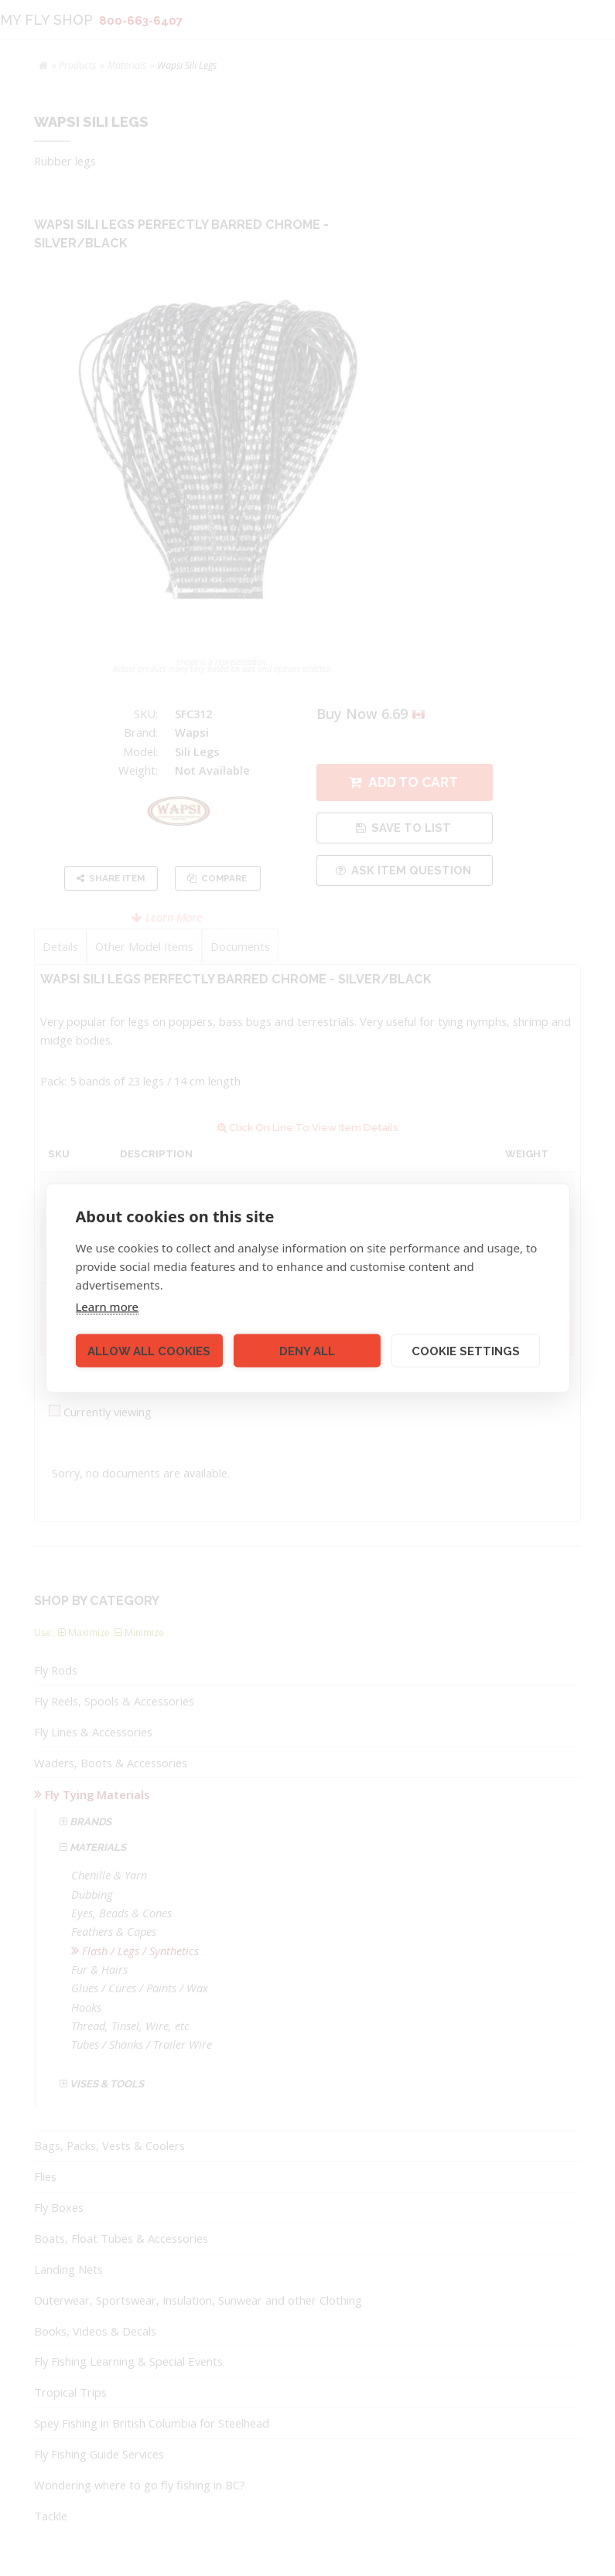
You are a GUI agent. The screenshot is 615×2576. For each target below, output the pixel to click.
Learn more (107, 1306)
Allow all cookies (148, 1351)
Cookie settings (466, 1351)
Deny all (307, 1351)
